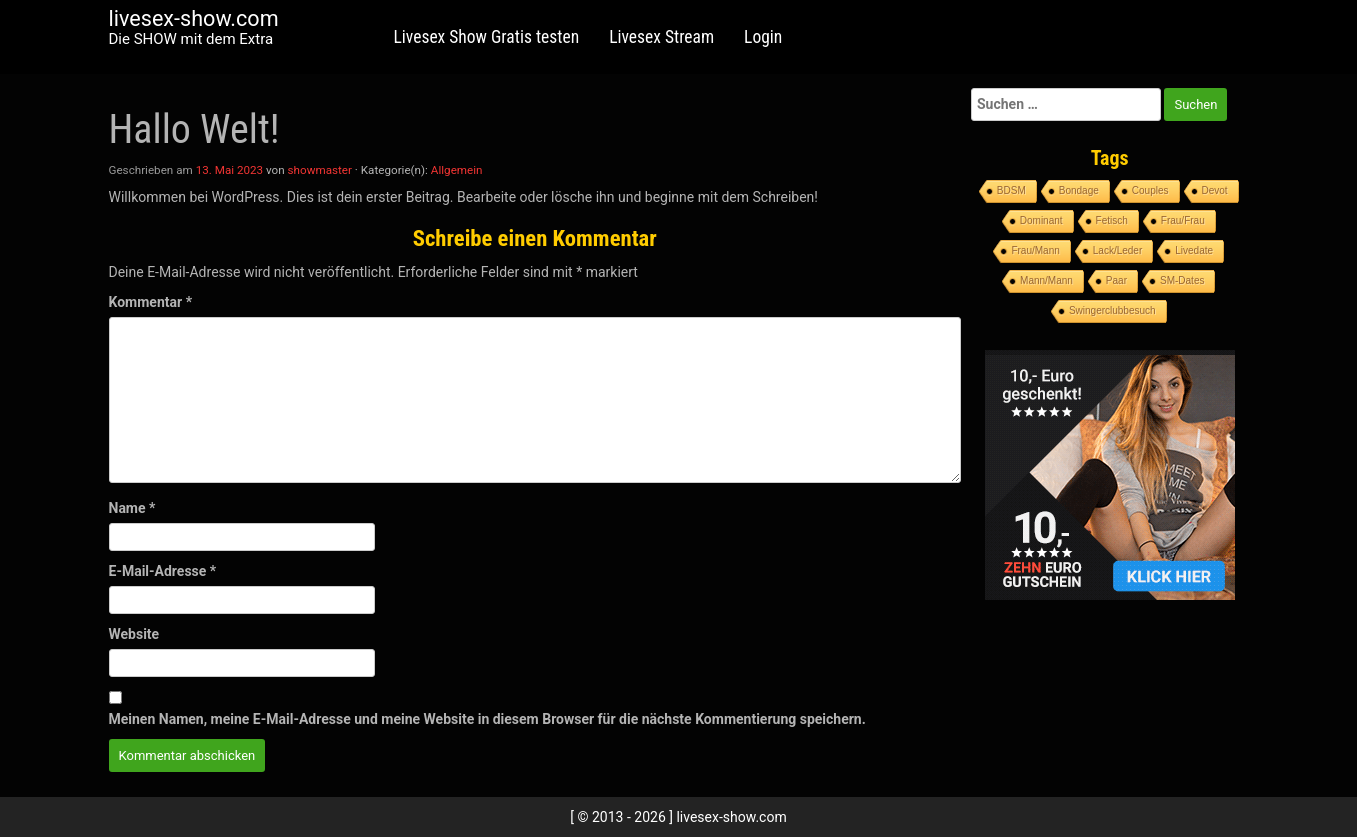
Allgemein (457, 170)
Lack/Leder (1117, 250)
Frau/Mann (1035, 250)
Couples (1150, 190)
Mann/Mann (1046, 280)
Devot (1215, 190)
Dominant (1041, 220)
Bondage (1079, 190)
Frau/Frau (1183, 220)
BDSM (1011, 190)
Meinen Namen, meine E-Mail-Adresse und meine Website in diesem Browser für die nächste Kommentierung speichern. (487, 719)
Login (763, 37)
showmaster (320, 170)
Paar (1116, 280)
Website (134, 634)
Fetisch (1112, 220)
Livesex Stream (661, 37)
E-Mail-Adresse (163, 571)
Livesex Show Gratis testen (487, 37)
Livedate (1194, 250)
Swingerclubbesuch (1112, 310)
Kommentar (150, 302)
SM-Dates (1182, 280)
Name (132, 508)
